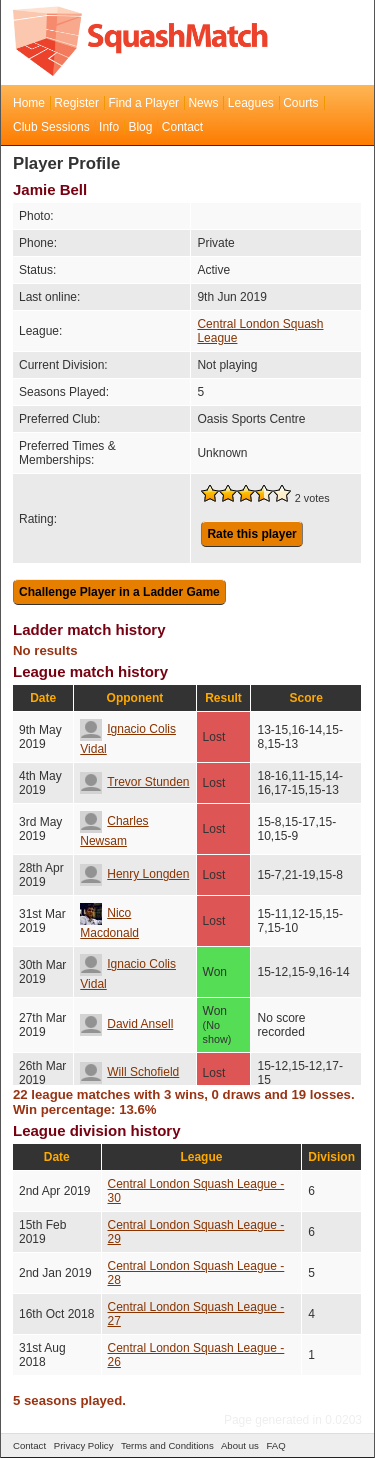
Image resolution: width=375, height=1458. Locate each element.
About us (240, 1445)
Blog (140, 127)
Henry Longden (134, 874)
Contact (182, 127)
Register (76, 103)
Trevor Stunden (134, 782)
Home (29, 103)
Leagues (251, 103)
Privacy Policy (84, 1445)
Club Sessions (51, 127)
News (203, 103)
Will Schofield (129, 1072)
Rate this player (251, 534)
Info (109, 127)
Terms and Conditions (167, 1445)
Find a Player (143, 103)
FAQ (275, 1445)
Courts (300, 103)
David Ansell (126, 1024)
